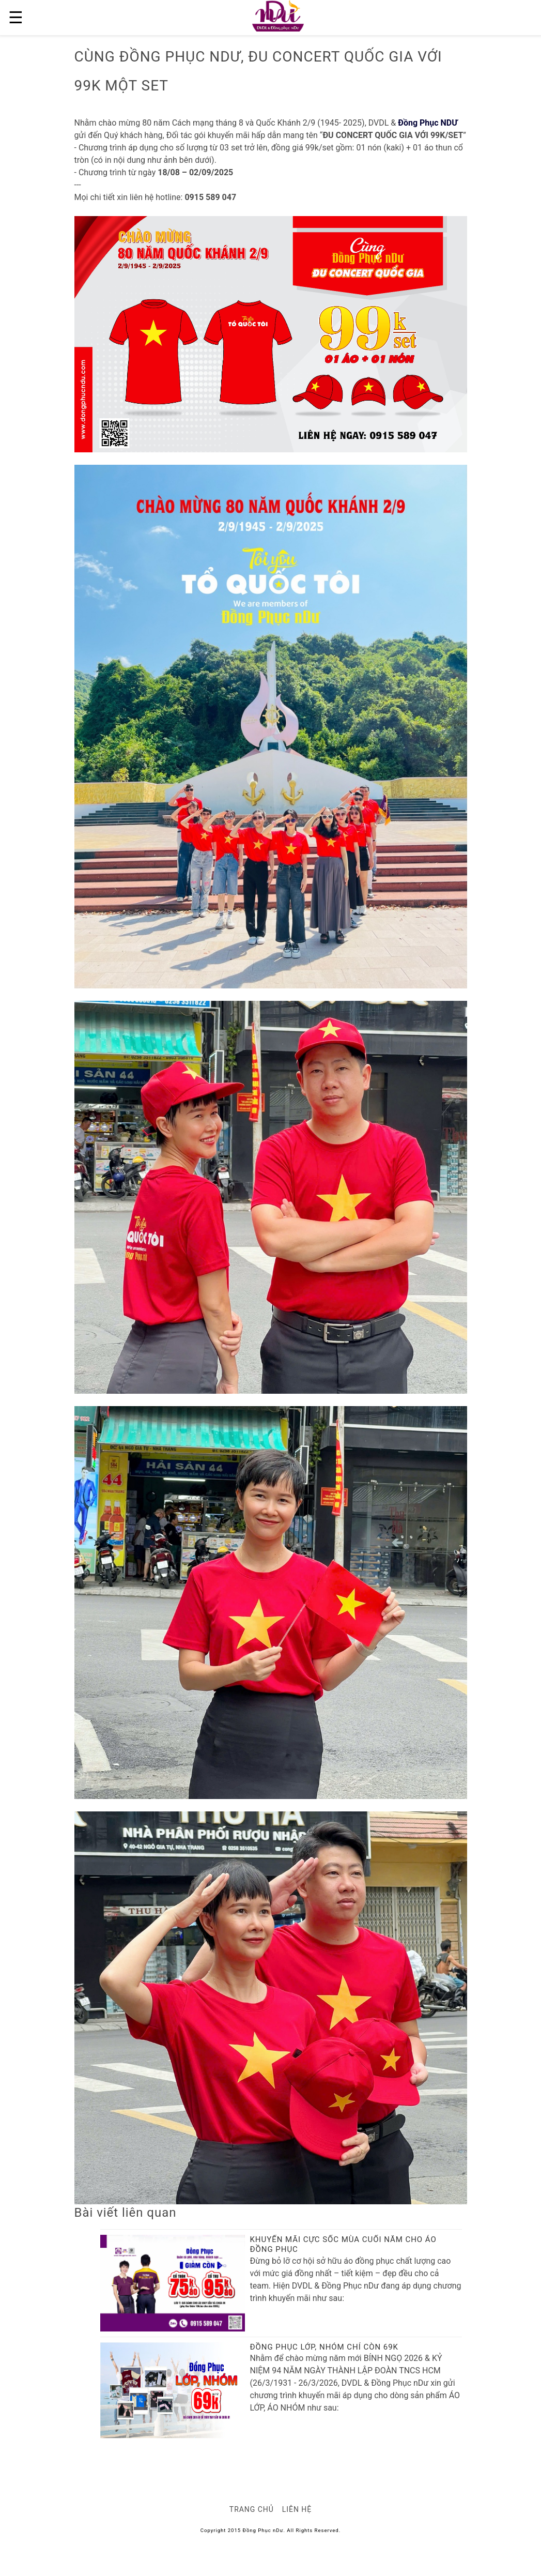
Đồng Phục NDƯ (427, 123)
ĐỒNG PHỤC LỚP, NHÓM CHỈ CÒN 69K (324, 2347)
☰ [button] (15, 17)
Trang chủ (251, 2509)
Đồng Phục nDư (262, 2530)
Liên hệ (297, 2509)
